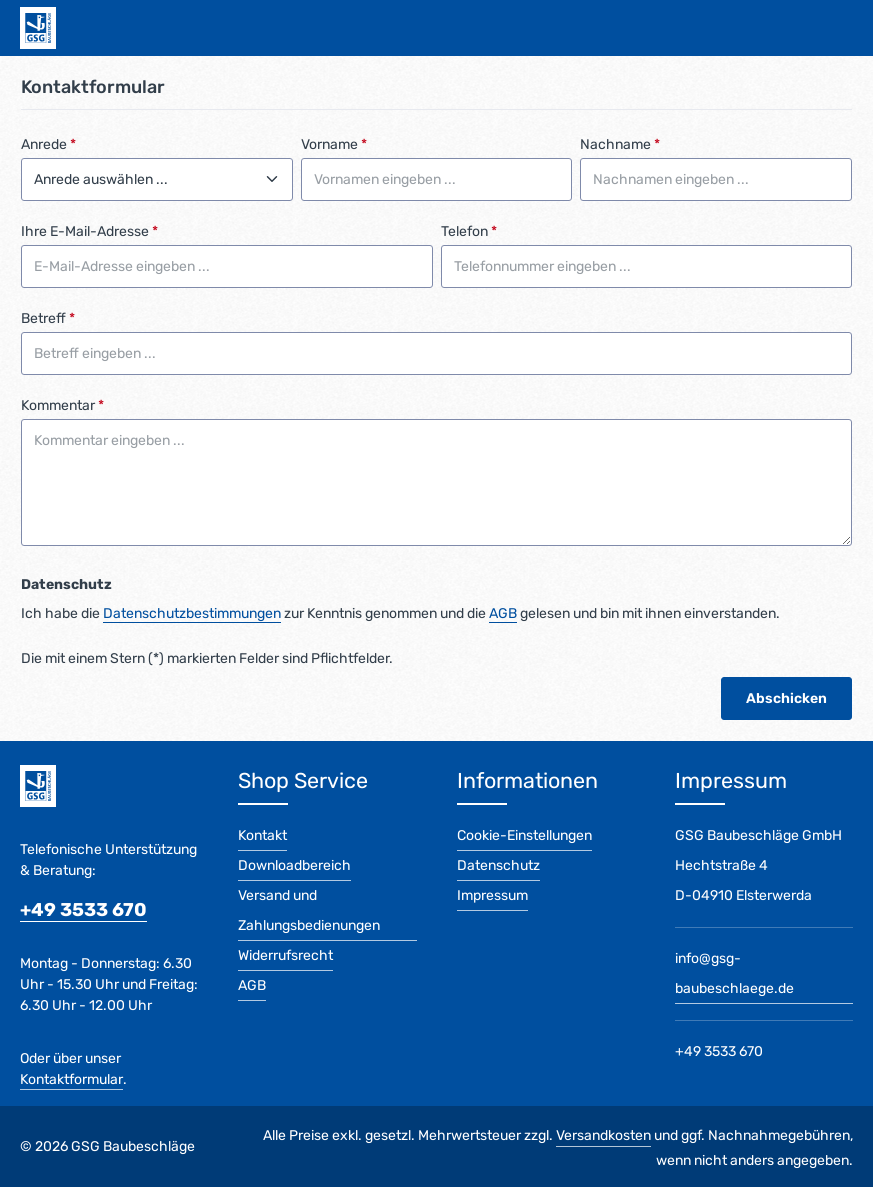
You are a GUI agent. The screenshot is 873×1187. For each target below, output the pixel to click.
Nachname (620, 144)
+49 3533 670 (83, 910)
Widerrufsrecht (285, 955)
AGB (503, 613)
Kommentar (62, 405)
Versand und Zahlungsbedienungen (309, 910)
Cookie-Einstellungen (524, 835)
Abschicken (786, 698)
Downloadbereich (294, 865)
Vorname (334, 144)
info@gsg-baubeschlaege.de (734, 973)
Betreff (48, 318)
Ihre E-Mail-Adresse (89, 231)
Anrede (48, 144)
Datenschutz (498, 865)
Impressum (492, 895)
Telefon (469, 231)
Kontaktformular (71, 1079)
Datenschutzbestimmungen (192, 613)
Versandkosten (603, 1135)
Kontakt (262, 835)
